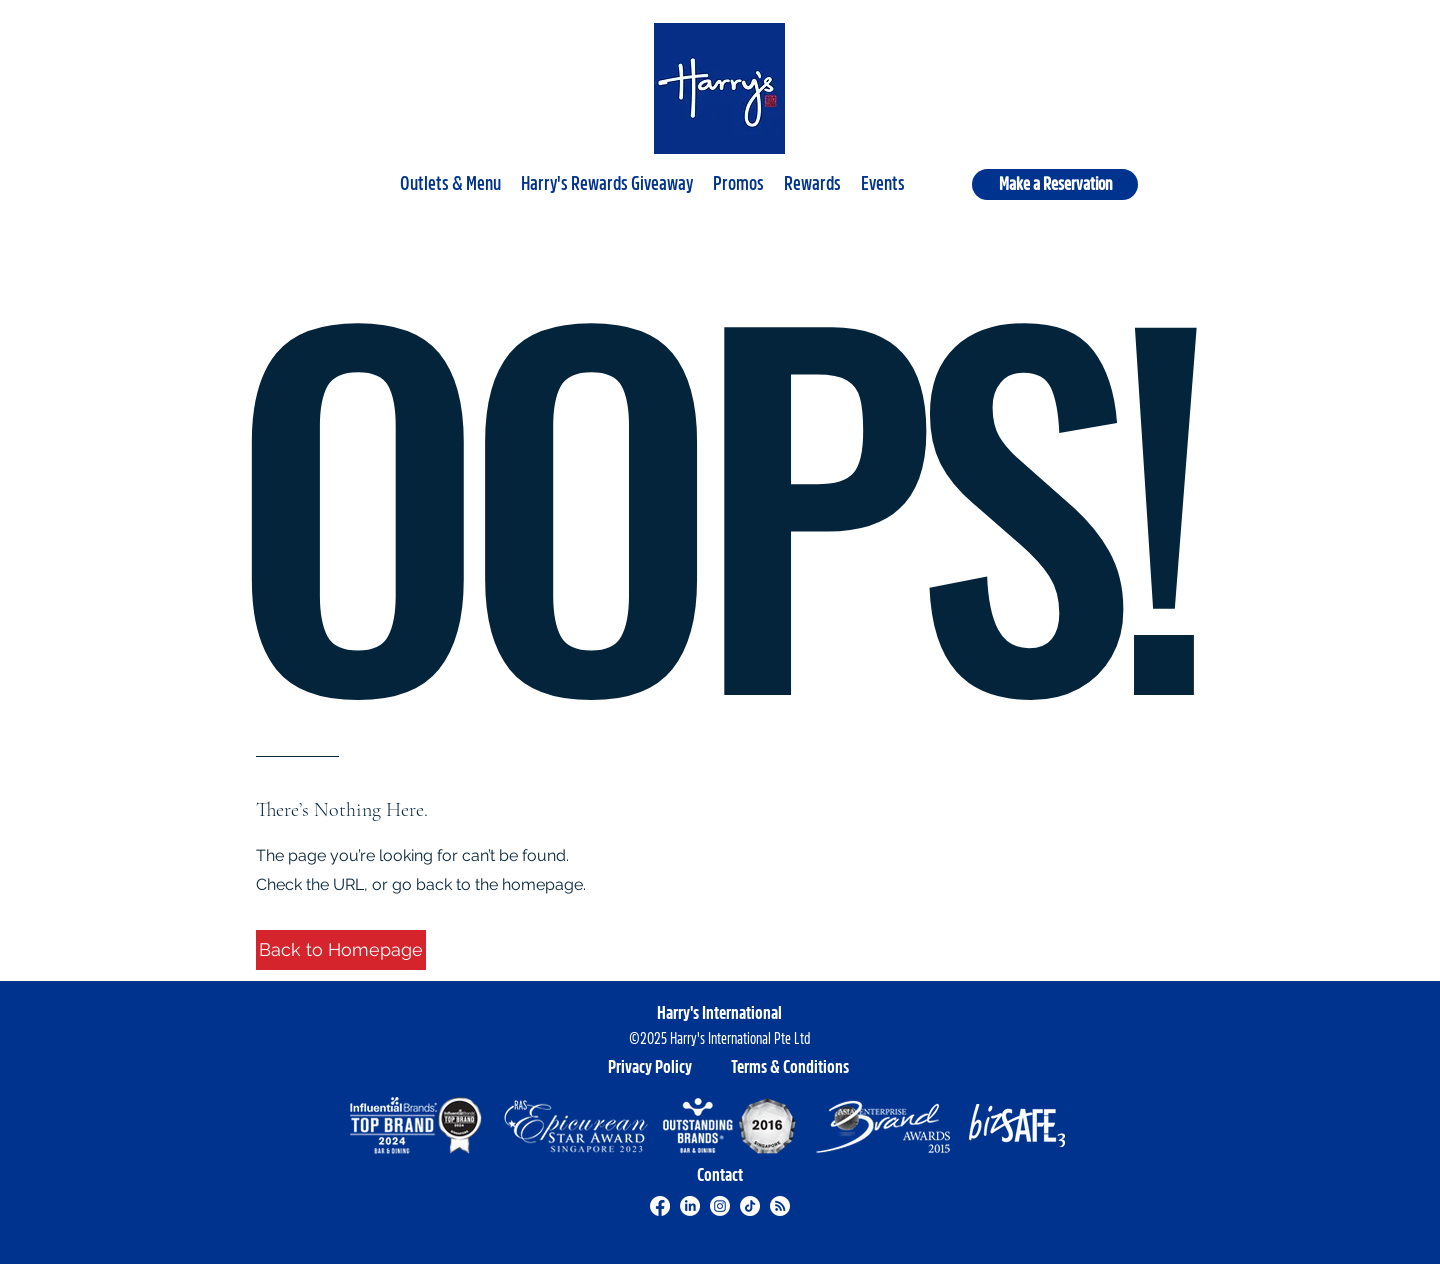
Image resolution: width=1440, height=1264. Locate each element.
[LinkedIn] (690, 1206)
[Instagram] (720, 1206)
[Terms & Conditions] (790, 1067)
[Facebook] (660, 1206)
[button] (450, 175)
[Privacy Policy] (650, 1067)
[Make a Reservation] (1055, 184)
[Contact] (720, 1175)
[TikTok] (750, 1206)
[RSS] (780, 1206)
